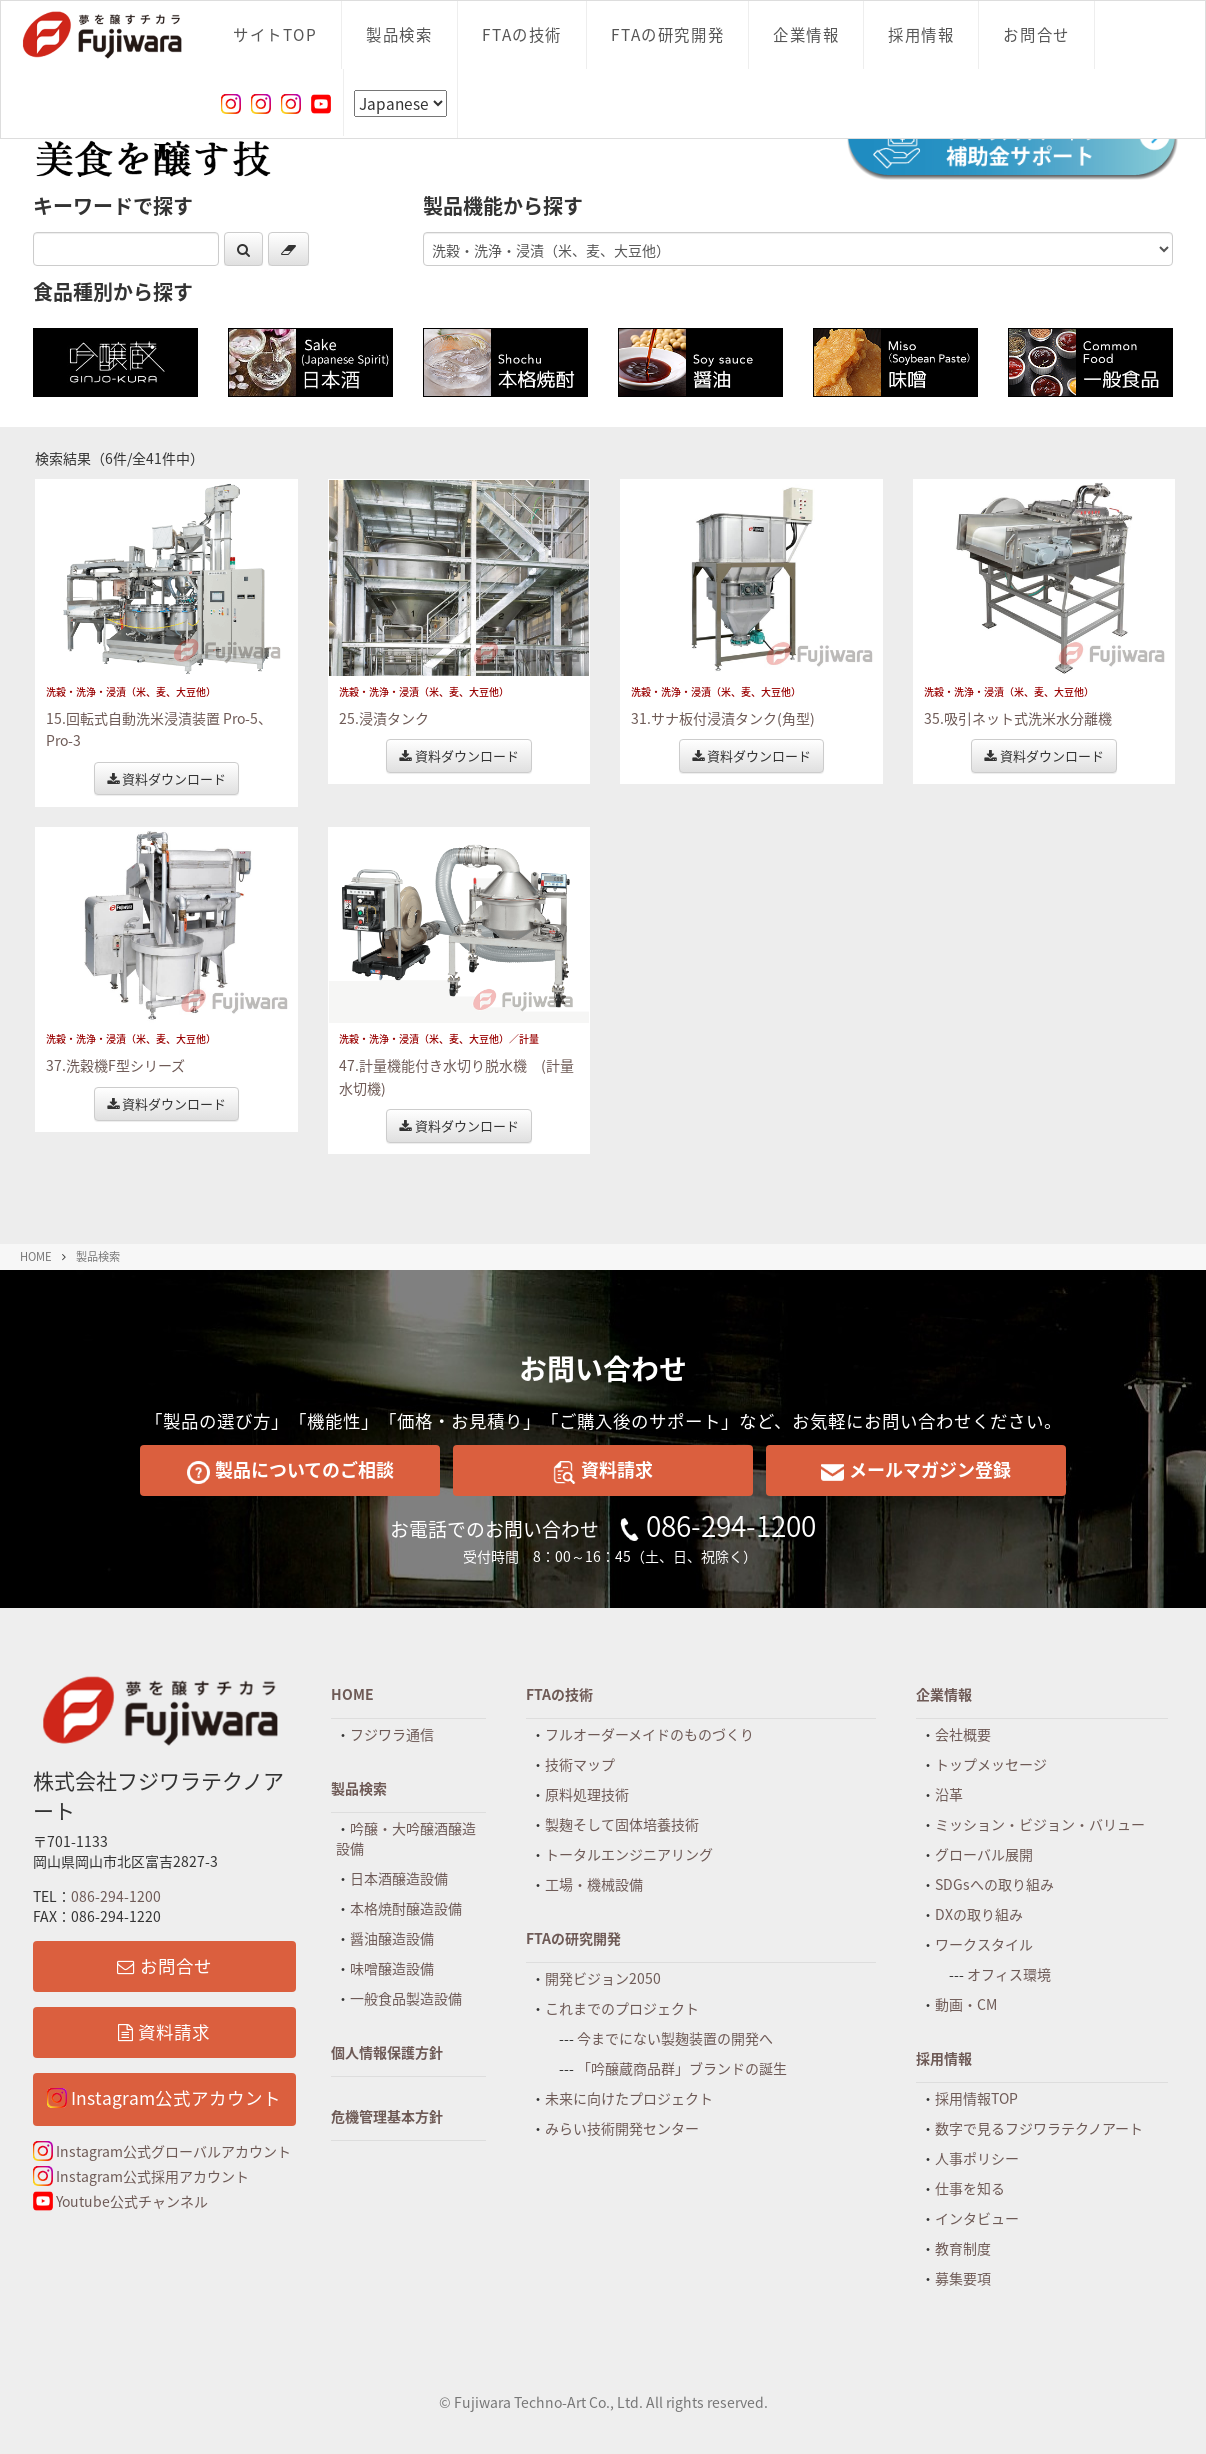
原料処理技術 (587, 1794)
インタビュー (977, 2218)
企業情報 (806, 34)
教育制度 (963, 2248)
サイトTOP (275, 34)
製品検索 (399, 34)
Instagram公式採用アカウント (141, 2176)
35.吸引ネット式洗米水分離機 (1018, 718)
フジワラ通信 (392, 1734)
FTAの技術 (522, 34)
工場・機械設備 (594, 1884)
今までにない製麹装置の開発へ (675, 2038)
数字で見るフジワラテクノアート (1039, 2128)
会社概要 (963, 1734)
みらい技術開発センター (622, 2128)
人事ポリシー (977, 2158)
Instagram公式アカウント (164, 2098)
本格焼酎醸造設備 (406, 1908)
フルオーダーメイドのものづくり (649, 1734)
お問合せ (1036, 34)
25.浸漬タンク (384, 718)
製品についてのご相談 (290, 1470)
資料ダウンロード (167, 778)
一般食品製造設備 (406, 1998)
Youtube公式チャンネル (120, 2201)
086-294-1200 (731, 1525)
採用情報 (921, 34)
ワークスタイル (984, 1944)
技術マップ (580, 1764)
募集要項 (963, 2278)
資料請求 (603, 1470)
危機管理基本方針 (387, 2116)
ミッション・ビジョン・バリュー (1040, 1824)
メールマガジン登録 (916, 1470)
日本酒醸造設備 (399, 1878)
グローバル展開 (984, 1854)
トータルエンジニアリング (629, 1854)
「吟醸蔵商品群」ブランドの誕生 (682, 2068)
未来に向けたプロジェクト (629, 2098)
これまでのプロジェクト (622, 2008)
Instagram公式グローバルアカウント (162, 2151)
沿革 (949, 1794)
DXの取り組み (979, 1914)
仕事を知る (970, 2188)
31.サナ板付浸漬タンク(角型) (723, 718)
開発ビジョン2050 (603, 1978)
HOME (36, 1256)
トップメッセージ (991, 1764)
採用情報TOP (976, 2098)
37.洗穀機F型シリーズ (115, 1065)
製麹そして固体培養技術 (622, 1824)
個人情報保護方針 (387, 2052)
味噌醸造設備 (392, 1968)
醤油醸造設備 (392, 1938)
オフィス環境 (1009, 1974)
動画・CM (966, 2004)
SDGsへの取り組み (994, 1884)
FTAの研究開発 (667, 34)
